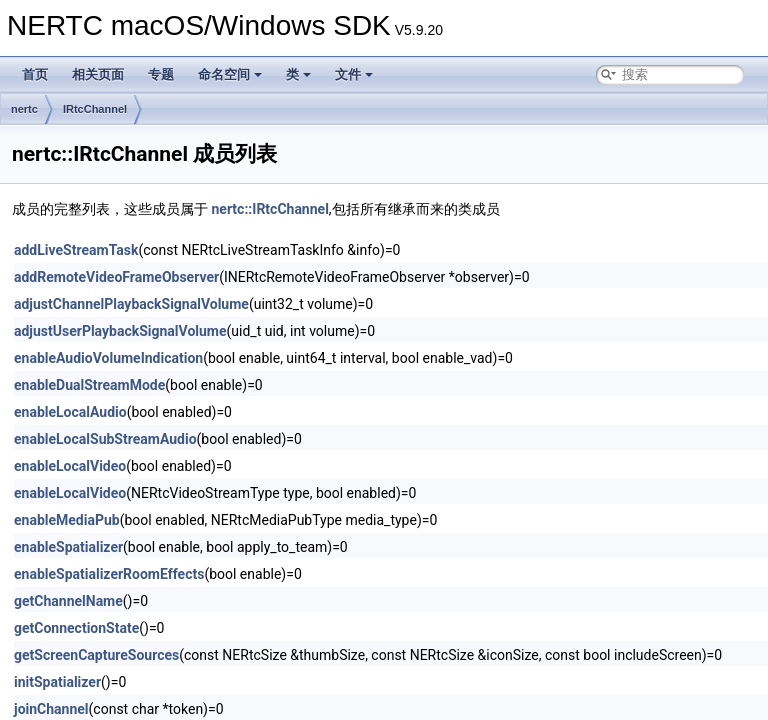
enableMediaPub (67, 520)
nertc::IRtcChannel (269, 209)
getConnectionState (76, 628)
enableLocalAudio (70, 412)
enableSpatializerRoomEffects (109, 574)
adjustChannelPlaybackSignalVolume (131, 304)
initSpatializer (57, 682)
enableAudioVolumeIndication (108, 358)
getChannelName (68, 601)
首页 (35, 74)
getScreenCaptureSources (96, 655)
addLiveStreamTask (76, 250)
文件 (354, 74)
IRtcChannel (95, 109)
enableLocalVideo (70, 466)
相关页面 (98, 74)
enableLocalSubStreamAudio (105, 439)
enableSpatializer (68, 547)
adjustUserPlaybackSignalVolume (120, 331)
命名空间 (230, 74)
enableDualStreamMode (89, 385)
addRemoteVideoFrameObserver (116, 277)
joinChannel (51, 709)
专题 (161, 74)
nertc (24, 109)
